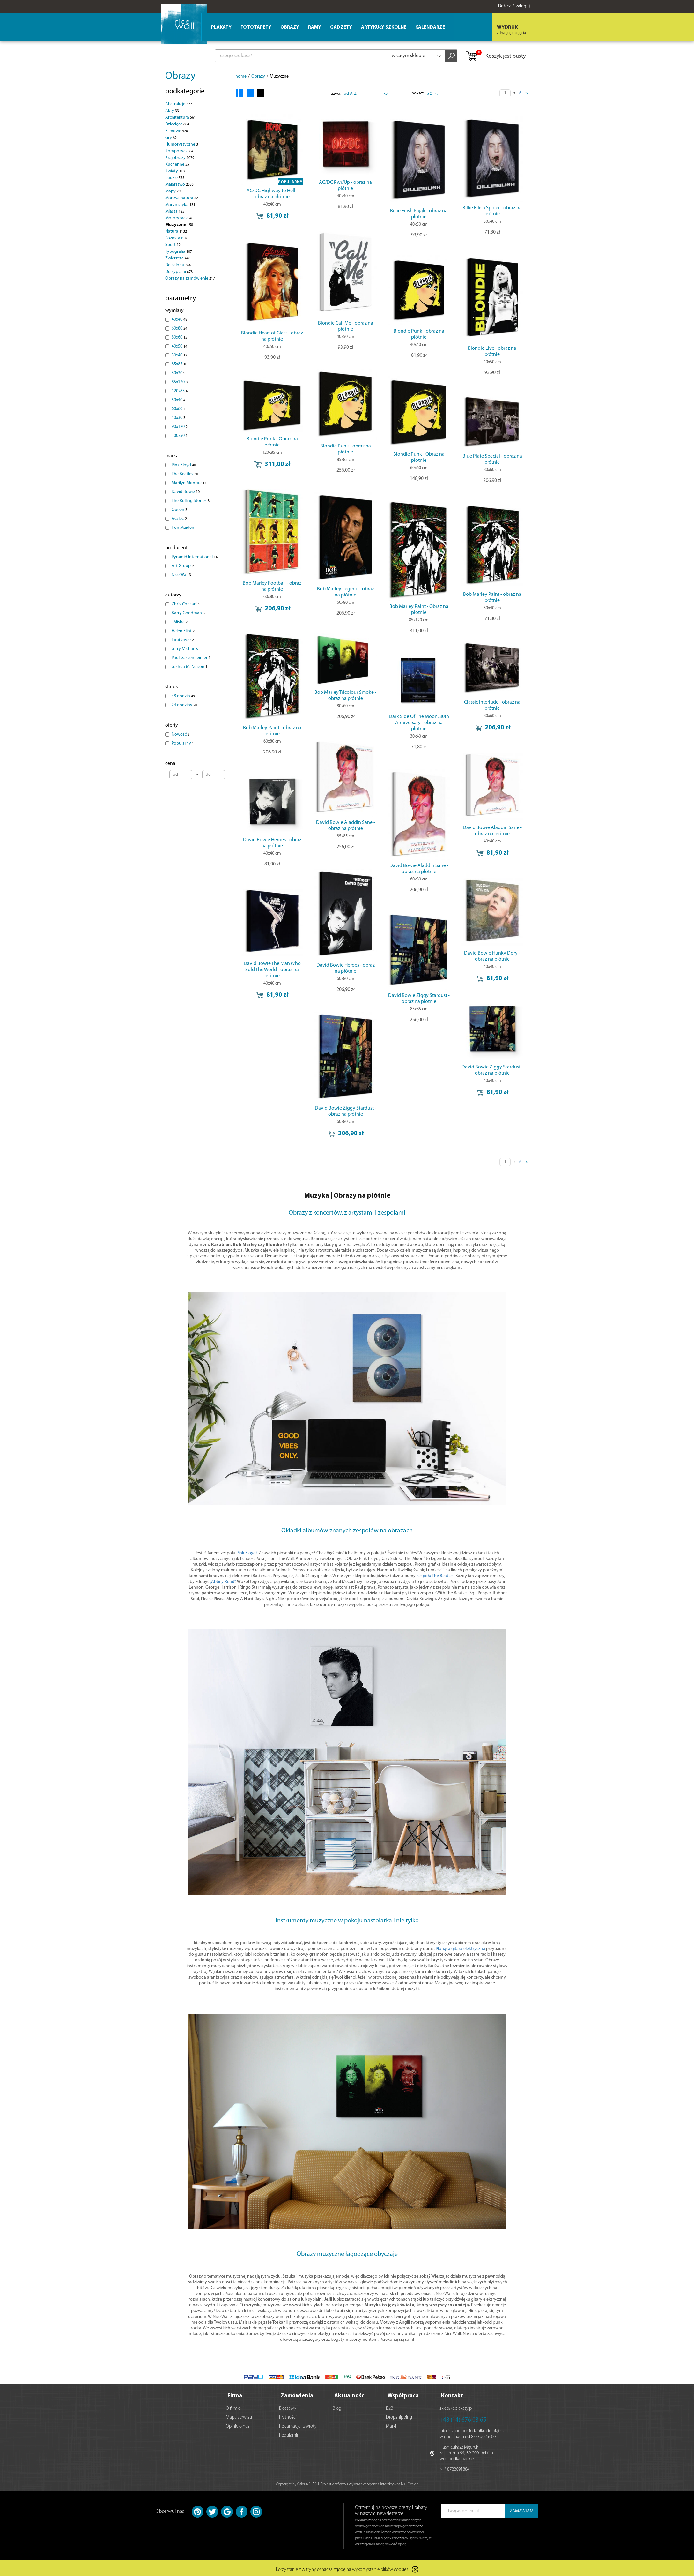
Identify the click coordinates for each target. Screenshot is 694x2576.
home (241, 76)
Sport (173, 245)
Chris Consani (186, 604)
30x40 (179, 355)
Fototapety (255, 27)
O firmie (233, 2406)
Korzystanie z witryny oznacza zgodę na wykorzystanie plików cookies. (342, 2567)
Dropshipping (399, 2415)
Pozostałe (176, 238)
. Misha (180, 622)
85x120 (180, 382)
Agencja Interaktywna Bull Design (392, 2482)
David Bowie (186, 492)
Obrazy (180, 76)
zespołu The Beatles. (435, 1576)
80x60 (179, 337)
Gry (171, 137)
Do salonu (178, 265)
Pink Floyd (184, 465)
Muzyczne (179, 224)
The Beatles (185, 474)
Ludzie (174, 178)
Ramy (314, 27)
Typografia (178, 251)
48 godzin (183, 696)
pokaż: (417, 93)
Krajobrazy (179, 157)
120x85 (180, 391)
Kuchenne (177, 164)
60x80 (179, 328)
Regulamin (289, 2433)
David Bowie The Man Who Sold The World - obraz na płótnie (272, 969)
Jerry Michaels (186, 649)
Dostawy (287, 2406)
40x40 (179, 319)
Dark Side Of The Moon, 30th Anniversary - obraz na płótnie (419, 722)
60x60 (178, 409)
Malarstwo (179, 184)
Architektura (180, 117)
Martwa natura (181, 198)
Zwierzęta (177, 258)
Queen (179, 509)
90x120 (180, 426)
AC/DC (179, 518)
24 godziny (184, 705)
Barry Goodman (188, 613)
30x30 (178, 373)
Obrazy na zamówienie (190, 278)
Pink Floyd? (246, 1553)
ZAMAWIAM (522, 2509)
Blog (337, 2406)
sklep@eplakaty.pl (456, 2406)
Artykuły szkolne (383, 27)
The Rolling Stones (191, 500)
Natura (176, 231)
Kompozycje (179, 151)
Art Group (183, 566)
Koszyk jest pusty (495, 56)
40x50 (179, 346)
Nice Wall (181, 575)
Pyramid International (195, 557)
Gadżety (341, 27)
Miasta (174, 211)
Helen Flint (183, 631)
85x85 (179, 364)
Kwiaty (175, 171)
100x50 (180, 435)
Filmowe (176, 131)
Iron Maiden (184, 527)
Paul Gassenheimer (191, 657)
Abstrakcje (178, 104)
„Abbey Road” (222, 1581)
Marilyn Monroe (189, 483)
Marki (391, 2424)
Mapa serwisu (239, 2415)
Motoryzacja (179, 218)
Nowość (180, 734)
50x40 (178, 400)
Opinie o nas (237, 2424)
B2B (389, 2406)
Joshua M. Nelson (189, 666)
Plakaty (221, 27)
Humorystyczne (181, 144)
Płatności (288, 2415)
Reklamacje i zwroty (298, 2424)
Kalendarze (430, 27)
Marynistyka (180, 204)
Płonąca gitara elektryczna (460, 1948)
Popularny (183, 743)
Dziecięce (177, 124)
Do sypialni (179, 271)
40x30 (178, 418)
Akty (172, 111)
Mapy (173, 191)
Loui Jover (183, 640)
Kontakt (452, 2394)
